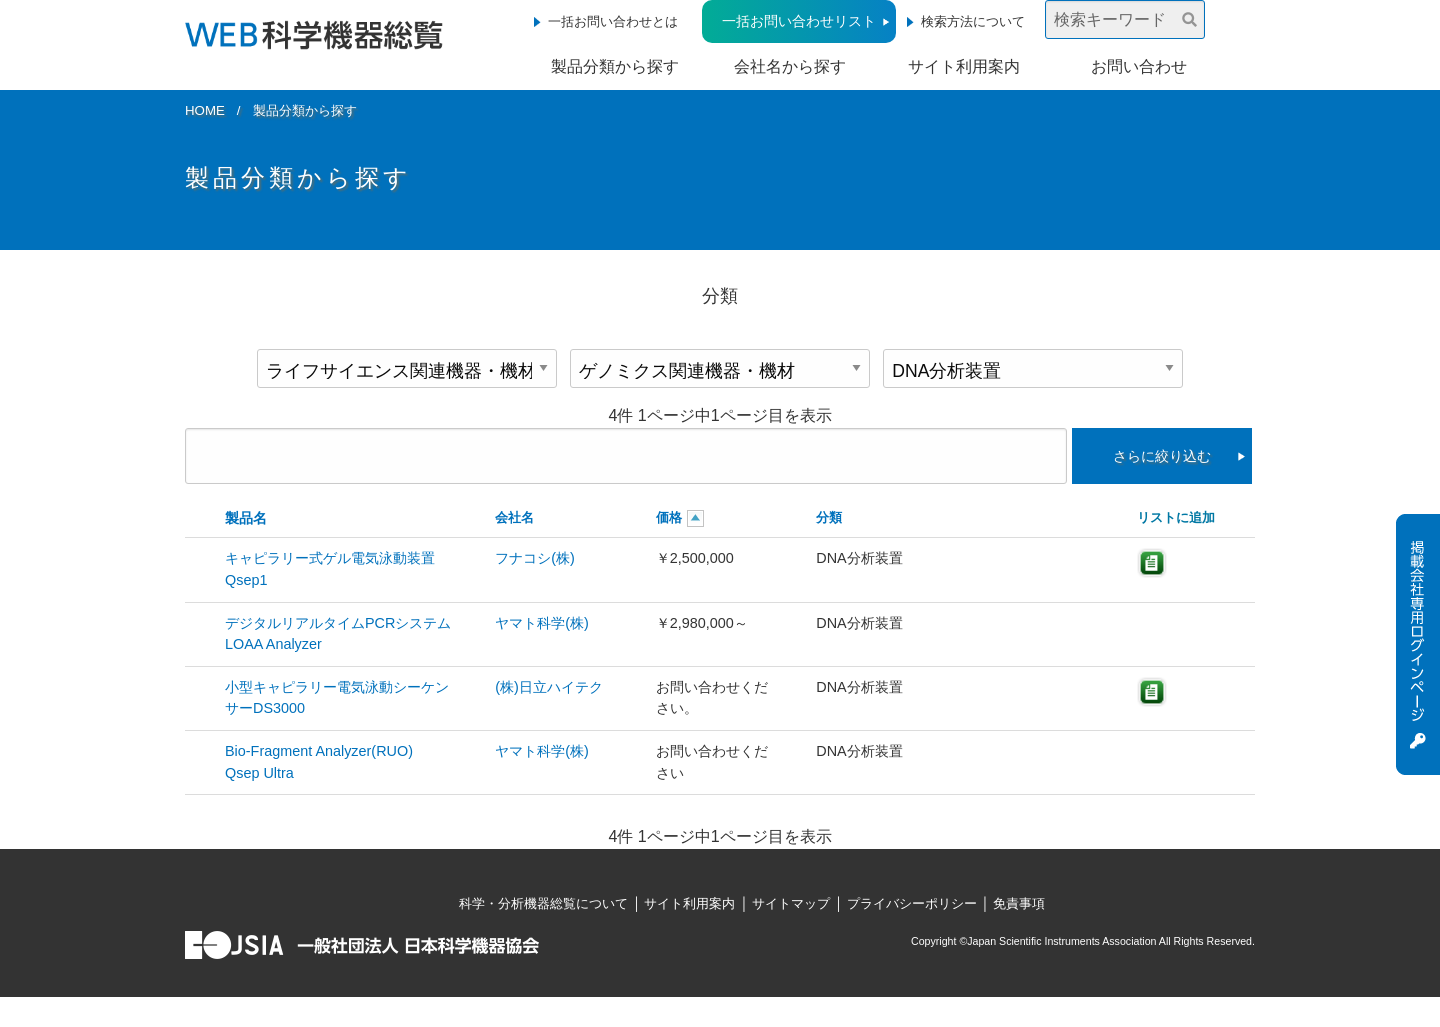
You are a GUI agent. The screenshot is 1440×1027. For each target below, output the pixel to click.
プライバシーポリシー (912, 903)
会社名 (514, 517)
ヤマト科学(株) (542, 623)
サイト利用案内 (964, 66)
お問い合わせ (1139, 66)
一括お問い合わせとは (613, 21)
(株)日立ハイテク (549, 687)
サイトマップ (791, 903)
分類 (829, 517)
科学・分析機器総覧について (543, 903)
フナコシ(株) (535, 558)
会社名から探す (790, 66)
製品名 (246, 518)
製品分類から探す (615, 66)
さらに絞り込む (1162, 456)
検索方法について (973, 21)
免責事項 (1019, 903)
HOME (205, 110)
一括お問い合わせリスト (799, 21)
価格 (669, 517)
